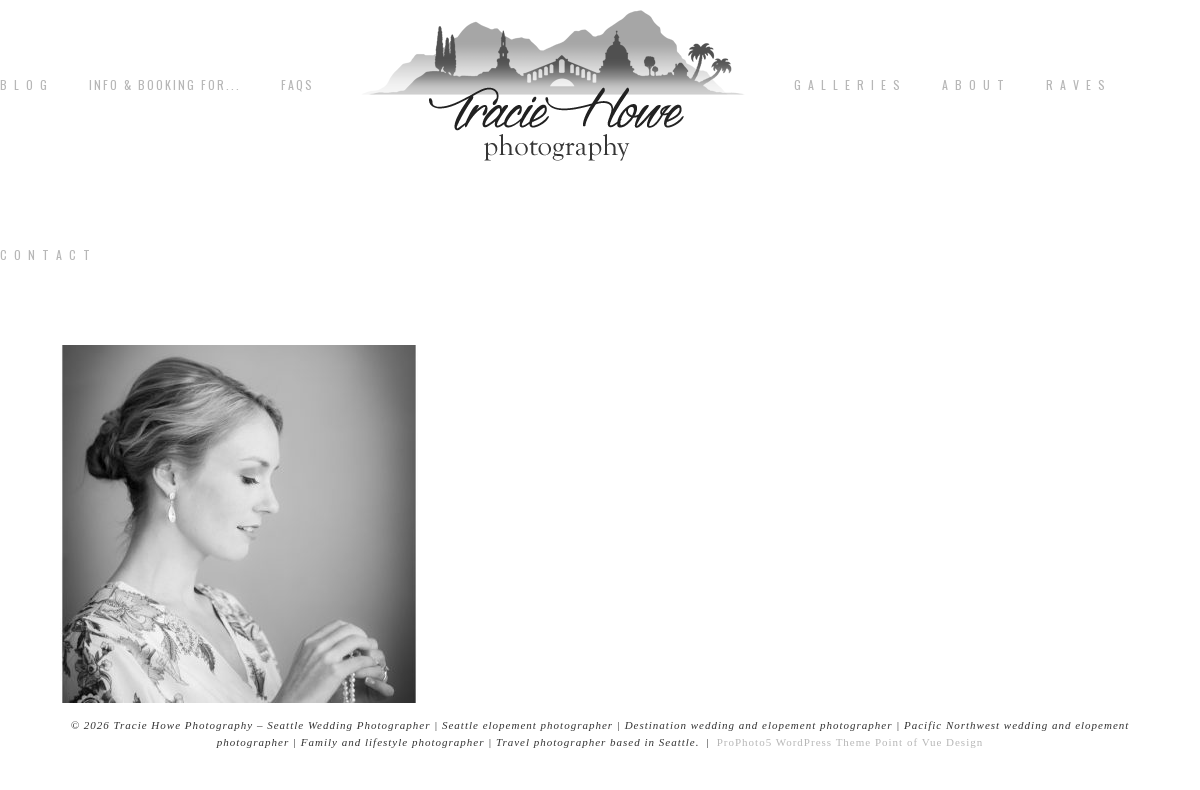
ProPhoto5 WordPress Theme (794, 742)
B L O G (24, 85)
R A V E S (1076, 85)
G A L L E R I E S (848, 85)
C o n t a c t (46, 255)
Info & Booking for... (165, 85)
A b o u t (974, 85)
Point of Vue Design (929, 742)
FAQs (297, 85)
